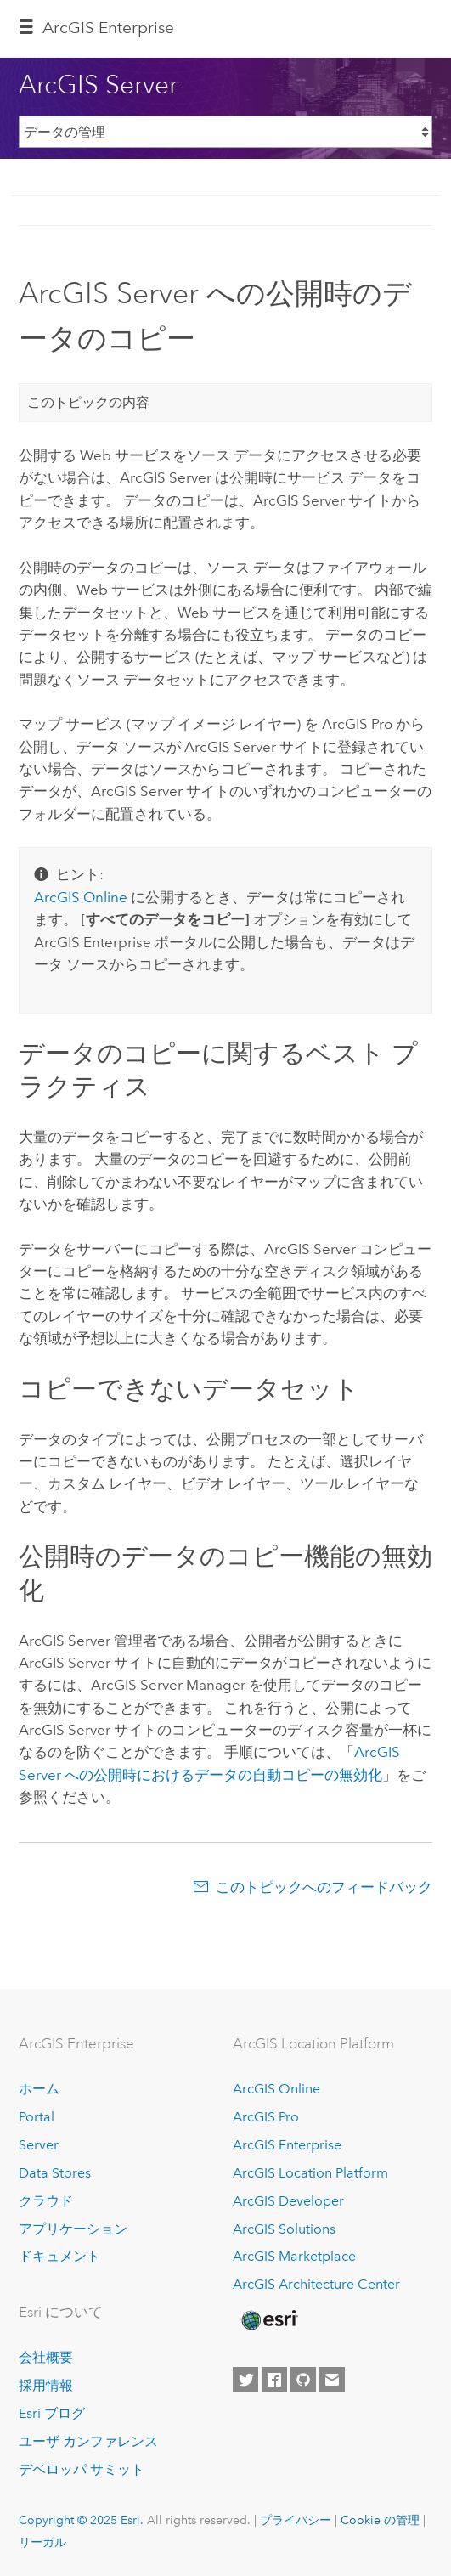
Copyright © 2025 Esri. (81, 2520)
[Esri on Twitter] (245, 2379)
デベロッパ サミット (81, 2469)
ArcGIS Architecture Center (316, 2284)
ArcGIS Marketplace (294, 2256)
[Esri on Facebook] (274, 2379)
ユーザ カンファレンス (88, 2441)
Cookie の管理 (380, 2520)
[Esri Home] (268, 2320)
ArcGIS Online (276, 2089)
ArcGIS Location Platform (310, 2173)
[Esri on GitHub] (303, 2379)
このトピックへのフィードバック (324, 1886)
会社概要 (46, 2357)
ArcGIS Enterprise (108, 27)
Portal (36, 2117)
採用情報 (46, 2385)
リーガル (42, 2542)
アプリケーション (73, 2229)
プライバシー (295, 2520)
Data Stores (55, 2173)
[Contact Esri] (332, 2379)
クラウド (46, 2201)
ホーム (39, 2089)
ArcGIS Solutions (284, 2229)
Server (39, 2145)
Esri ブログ (52, 2413)
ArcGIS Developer (288, 2201)
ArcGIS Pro (266, 2117)
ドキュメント (59, 2256)
